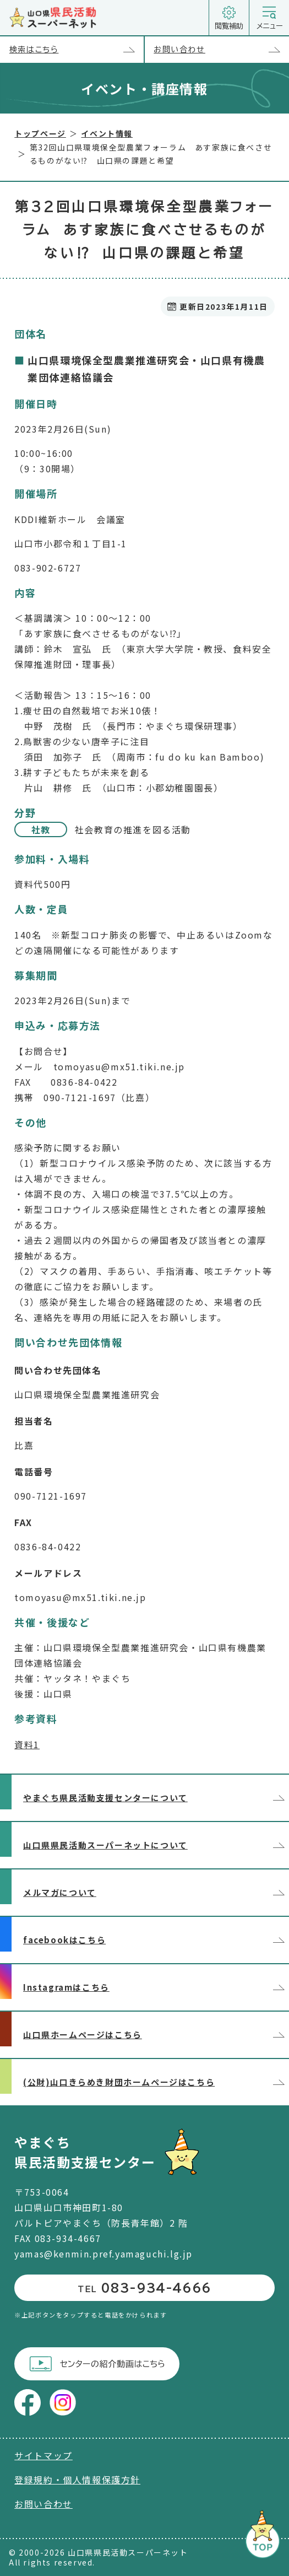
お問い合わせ (221, 49)
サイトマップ (43, 2455)
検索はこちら (76, 49)
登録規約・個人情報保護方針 (77, 2479)
